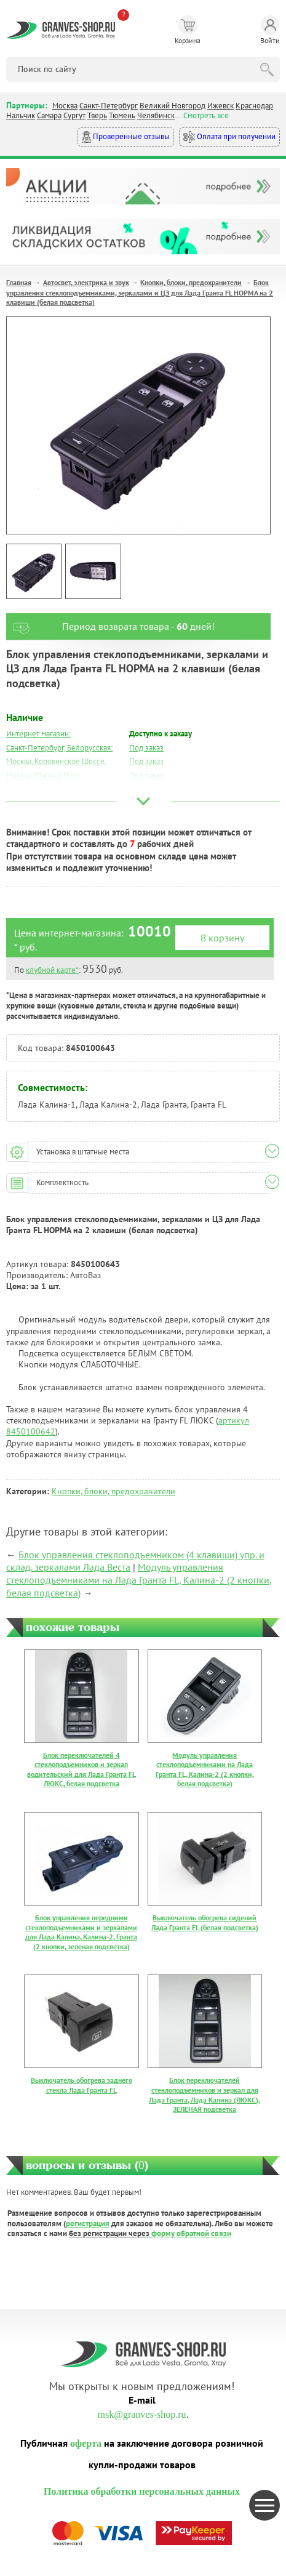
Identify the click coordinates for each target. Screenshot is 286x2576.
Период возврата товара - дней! (110, 626)
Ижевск (220, 105)
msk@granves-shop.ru (141, 2414)
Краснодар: (26, 804)
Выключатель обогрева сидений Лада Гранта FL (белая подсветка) (204, 1922)
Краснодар (254, 105)
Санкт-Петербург (108, 105)
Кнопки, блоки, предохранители (191, 282)
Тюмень (122, 115)
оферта (85, 2443)
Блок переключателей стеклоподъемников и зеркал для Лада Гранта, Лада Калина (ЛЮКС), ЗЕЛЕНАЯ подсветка (204, 2094)
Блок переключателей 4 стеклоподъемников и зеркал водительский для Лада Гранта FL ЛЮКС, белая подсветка (81, 1769)
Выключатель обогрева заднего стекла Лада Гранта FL (81, 2085)
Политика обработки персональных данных (142, 2491)
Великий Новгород (172, 105)
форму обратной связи (191, 2233)
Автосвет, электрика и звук (86, 282)
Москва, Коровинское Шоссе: (56, 761)
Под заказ (146, 748)
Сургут (74, 115)
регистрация (87, 2223)
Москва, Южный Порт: (44, 775)
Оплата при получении (229, 137)
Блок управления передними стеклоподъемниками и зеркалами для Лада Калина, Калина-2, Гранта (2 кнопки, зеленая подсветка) (81, 1932)
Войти (270, 30)
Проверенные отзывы (126, 137)
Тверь (97, 115)
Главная (18, 282)
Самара (49, 115)
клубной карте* (52, 970)
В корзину (222, 938)
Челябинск (156, 115)
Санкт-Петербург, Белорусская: (59, 748)
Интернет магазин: (38, 733)
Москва (64, 105)
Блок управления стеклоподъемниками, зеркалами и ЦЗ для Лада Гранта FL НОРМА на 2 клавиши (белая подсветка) (139, 292)
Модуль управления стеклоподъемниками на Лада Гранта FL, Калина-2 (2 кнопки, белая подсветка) (139, 1580)
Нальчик (20, 115)
